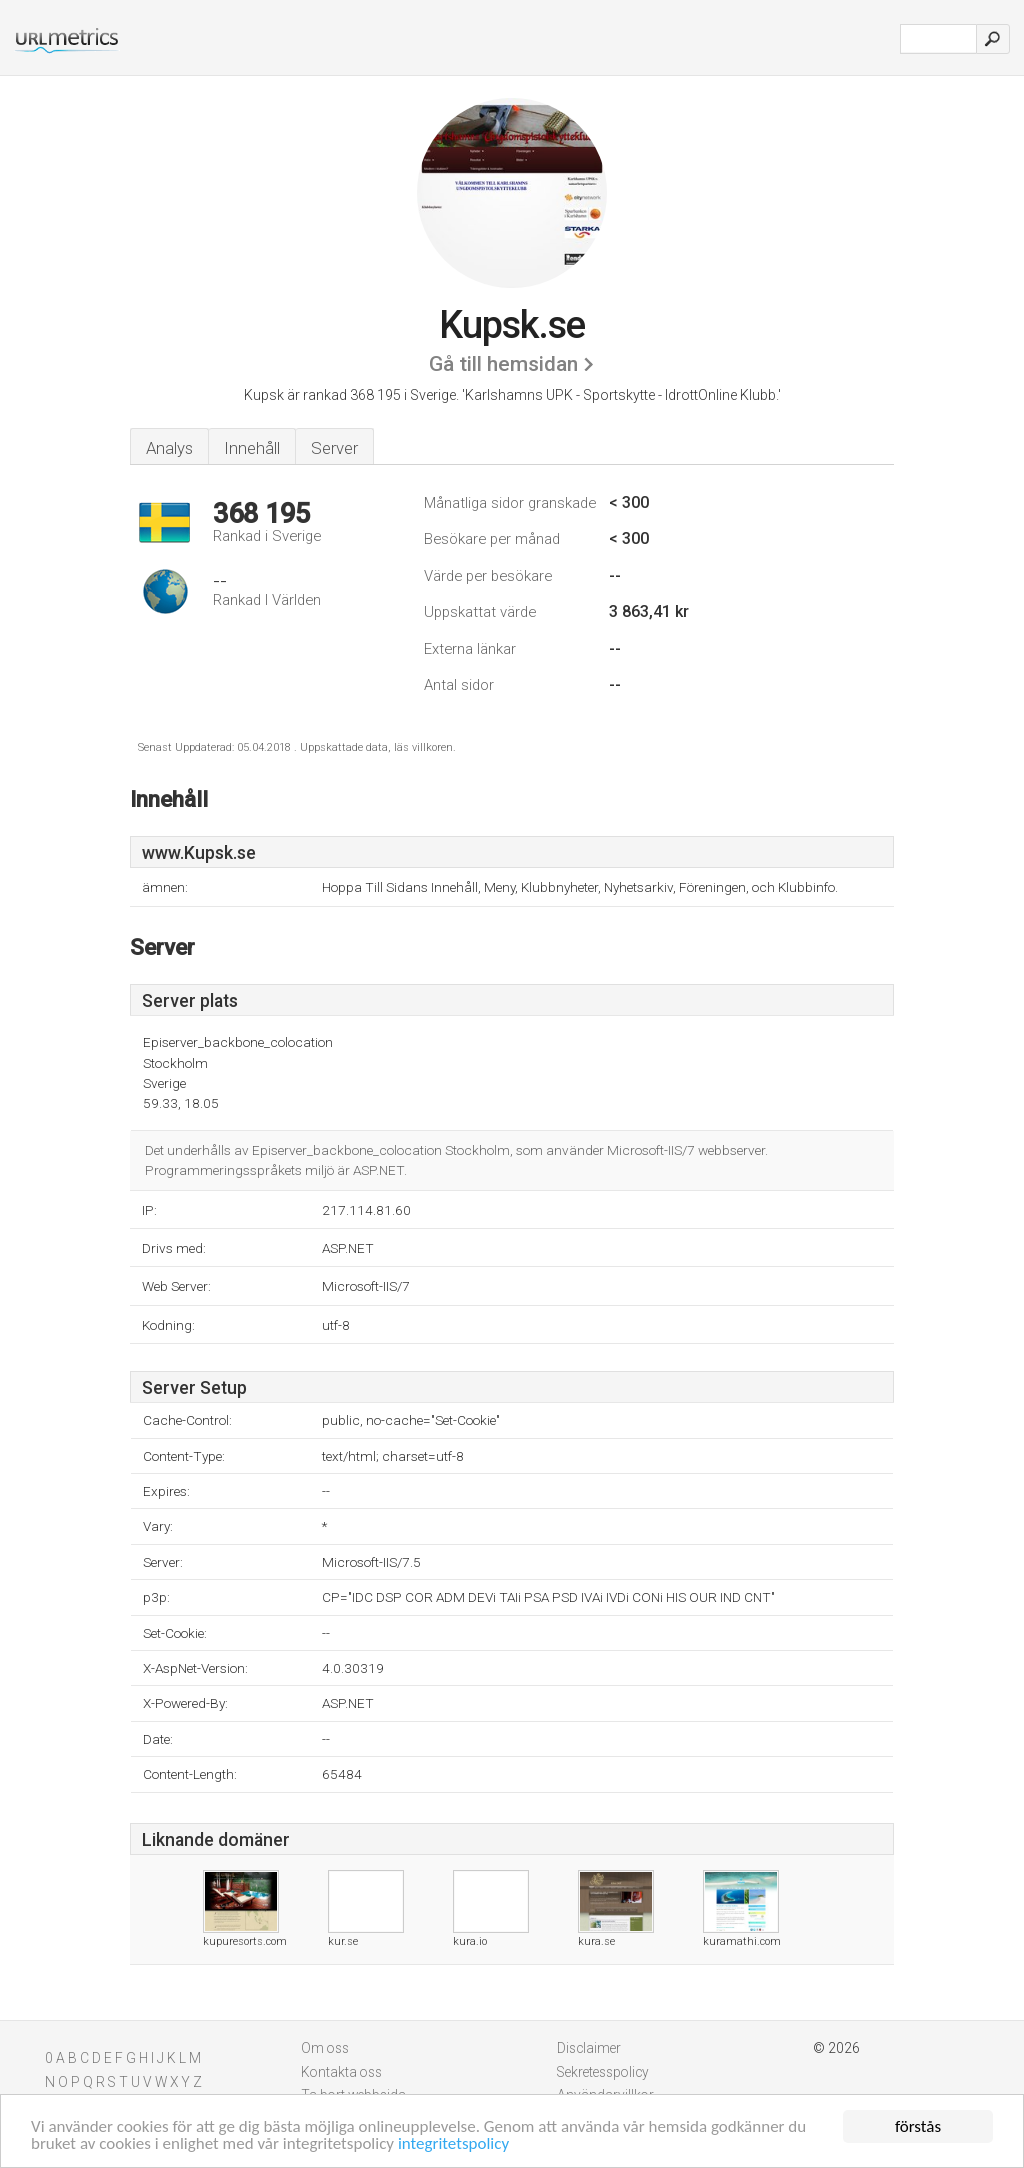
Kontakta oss (341, 2072)
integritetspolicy (453, 2144)
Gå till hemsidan (503, 364)
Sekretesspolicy (603, 2072)
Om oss (325, 2048)
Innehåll (252, 448)
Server (334, 448)
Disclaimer (589, 2048)
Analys (169, 448)
